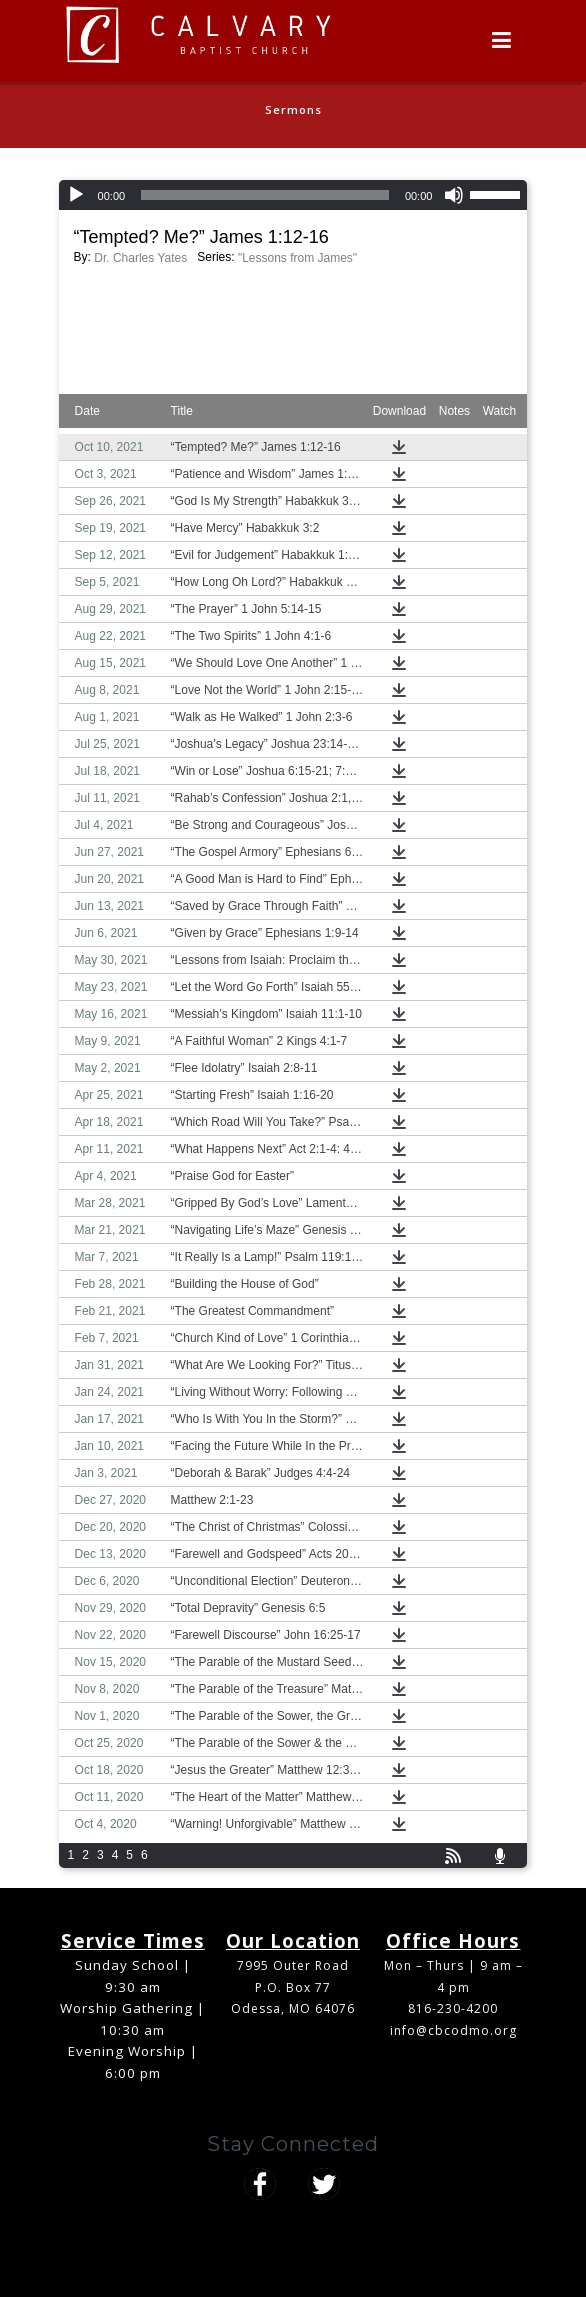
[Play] (76, 195)
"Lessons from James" (297, 258)
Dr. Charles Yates (140, 258)
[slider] (265, 195)
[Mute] (454, 195)
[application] (293, 195)
